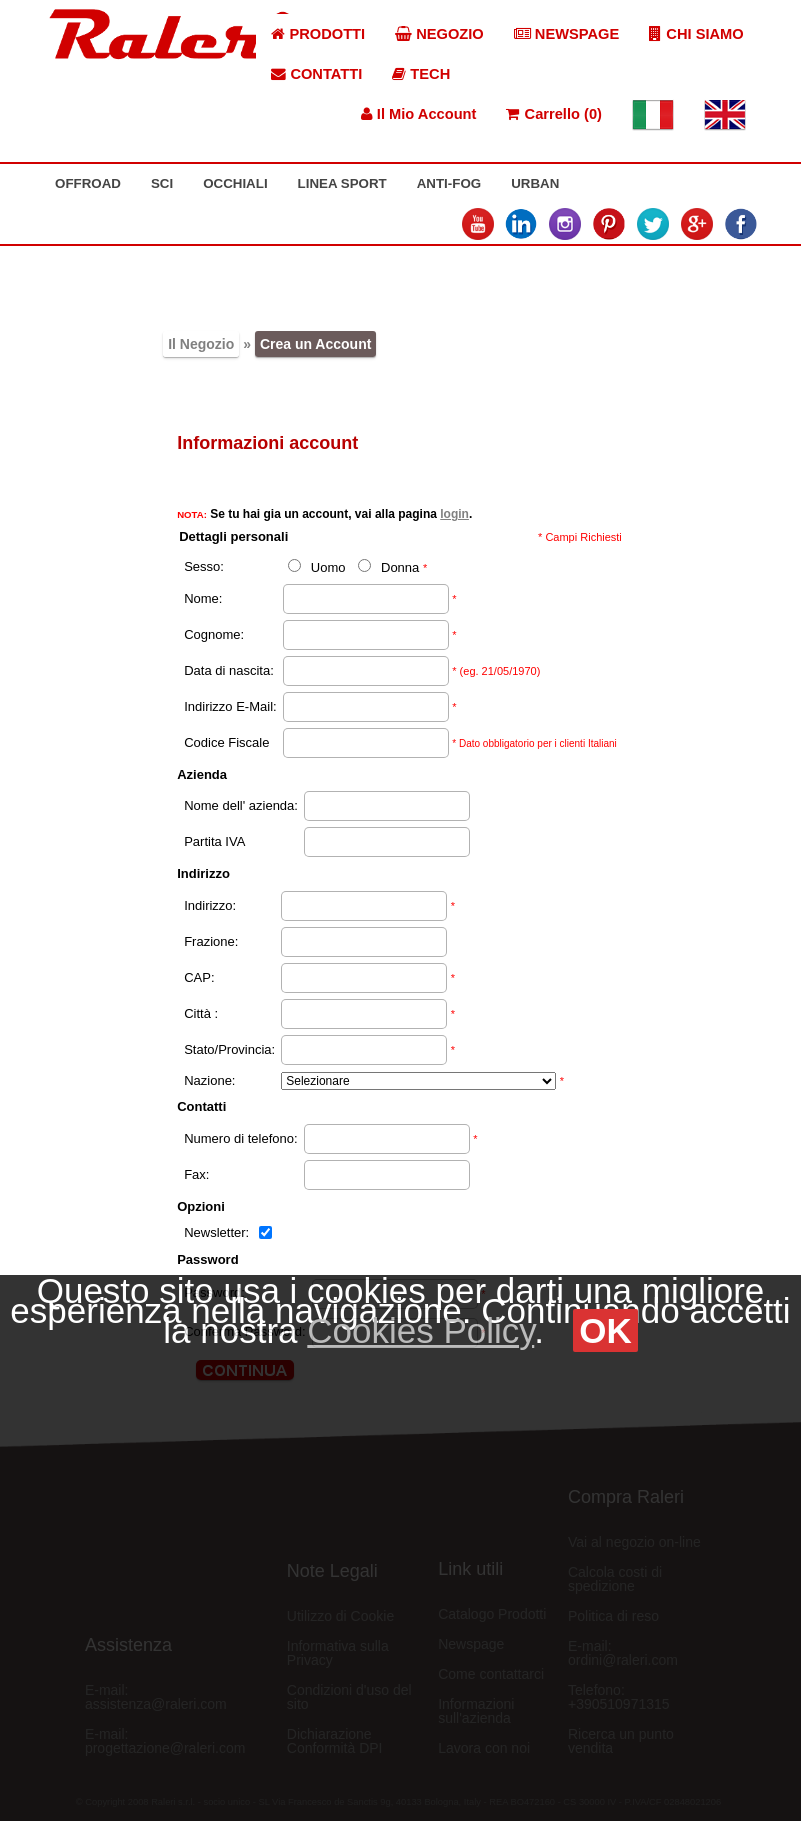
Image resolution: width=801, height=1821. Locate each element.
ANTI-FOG (449, 183)
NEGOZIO (439, 34)
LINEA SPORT (342, 183)
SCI (162, 183)
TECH (421, 74)
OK (605, 1330)
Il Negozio (201, 344)
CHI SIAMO (696, 34)
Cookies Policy (420, 1330)
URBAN (535, 183)
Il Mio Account (419, 114)
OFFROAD (88, 183)
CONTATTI (316, 74)
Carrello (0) (553, 114)
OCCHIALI (235, 183)
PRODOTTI (318, 34)
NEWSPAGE (567, 34)
